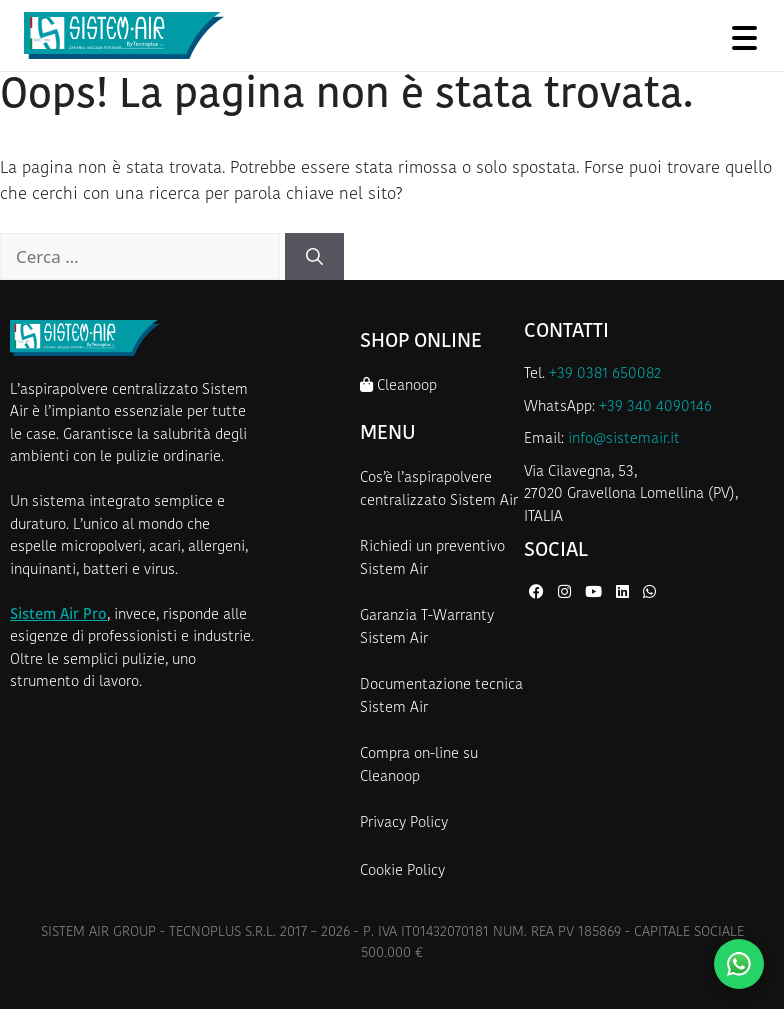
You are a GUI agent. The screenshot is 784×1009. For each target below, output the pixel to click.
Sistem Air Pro (58, 615)
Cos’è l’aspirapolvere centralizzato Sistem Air (439, 490)
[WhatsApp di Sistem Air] (649, 593)
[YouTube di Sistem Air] (595, 593)
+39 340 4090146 (655, 407)
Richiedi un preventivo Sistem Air (432, 559)
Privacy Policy (404, 823)
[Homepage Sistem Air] (124, 36)
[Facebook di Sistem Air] (538, 593)
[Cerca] (314, 257)
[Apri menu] (744, 37)
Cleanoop (398, 385)
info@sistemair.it (624, 439)
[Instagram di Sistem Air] (566, 593)
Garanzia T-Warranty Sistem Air (427, 628)
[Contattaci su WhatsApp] (739, 964)
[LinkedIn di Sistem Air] (624, 593)
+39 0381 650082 (605, 374)
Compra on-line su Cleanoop (419, 766)
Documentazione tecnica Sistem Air (441, 697)
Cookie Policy (402, 871)
